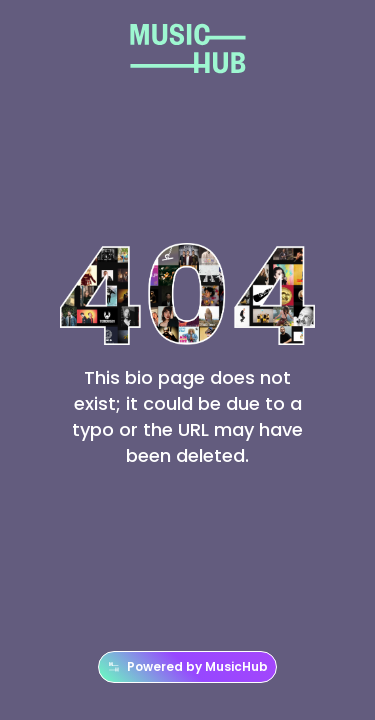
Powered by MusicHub (187, 667)
